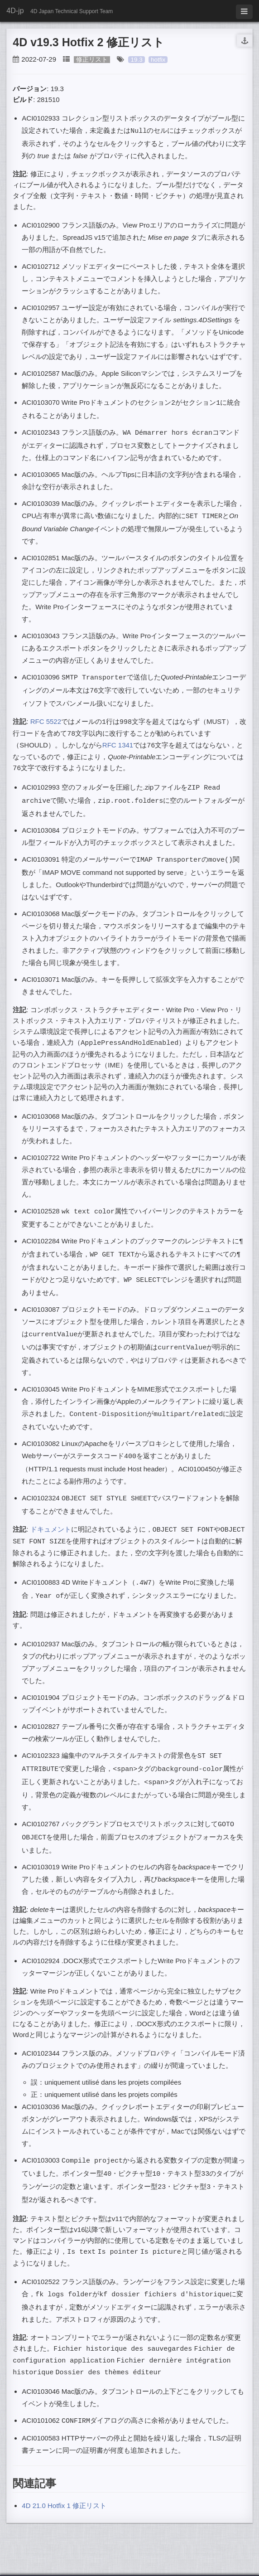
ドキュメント (50, 1511)
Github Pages (127, 2564)
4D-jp (15, 11)
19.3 (136, 59)
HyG (213, 2564)
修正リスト (92, 59)
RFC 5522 (45, 716)
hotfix (158, 59)
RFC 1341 (117, 739)
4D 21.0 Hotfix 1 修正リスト (64, 2472)
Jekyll (93, 2564)
